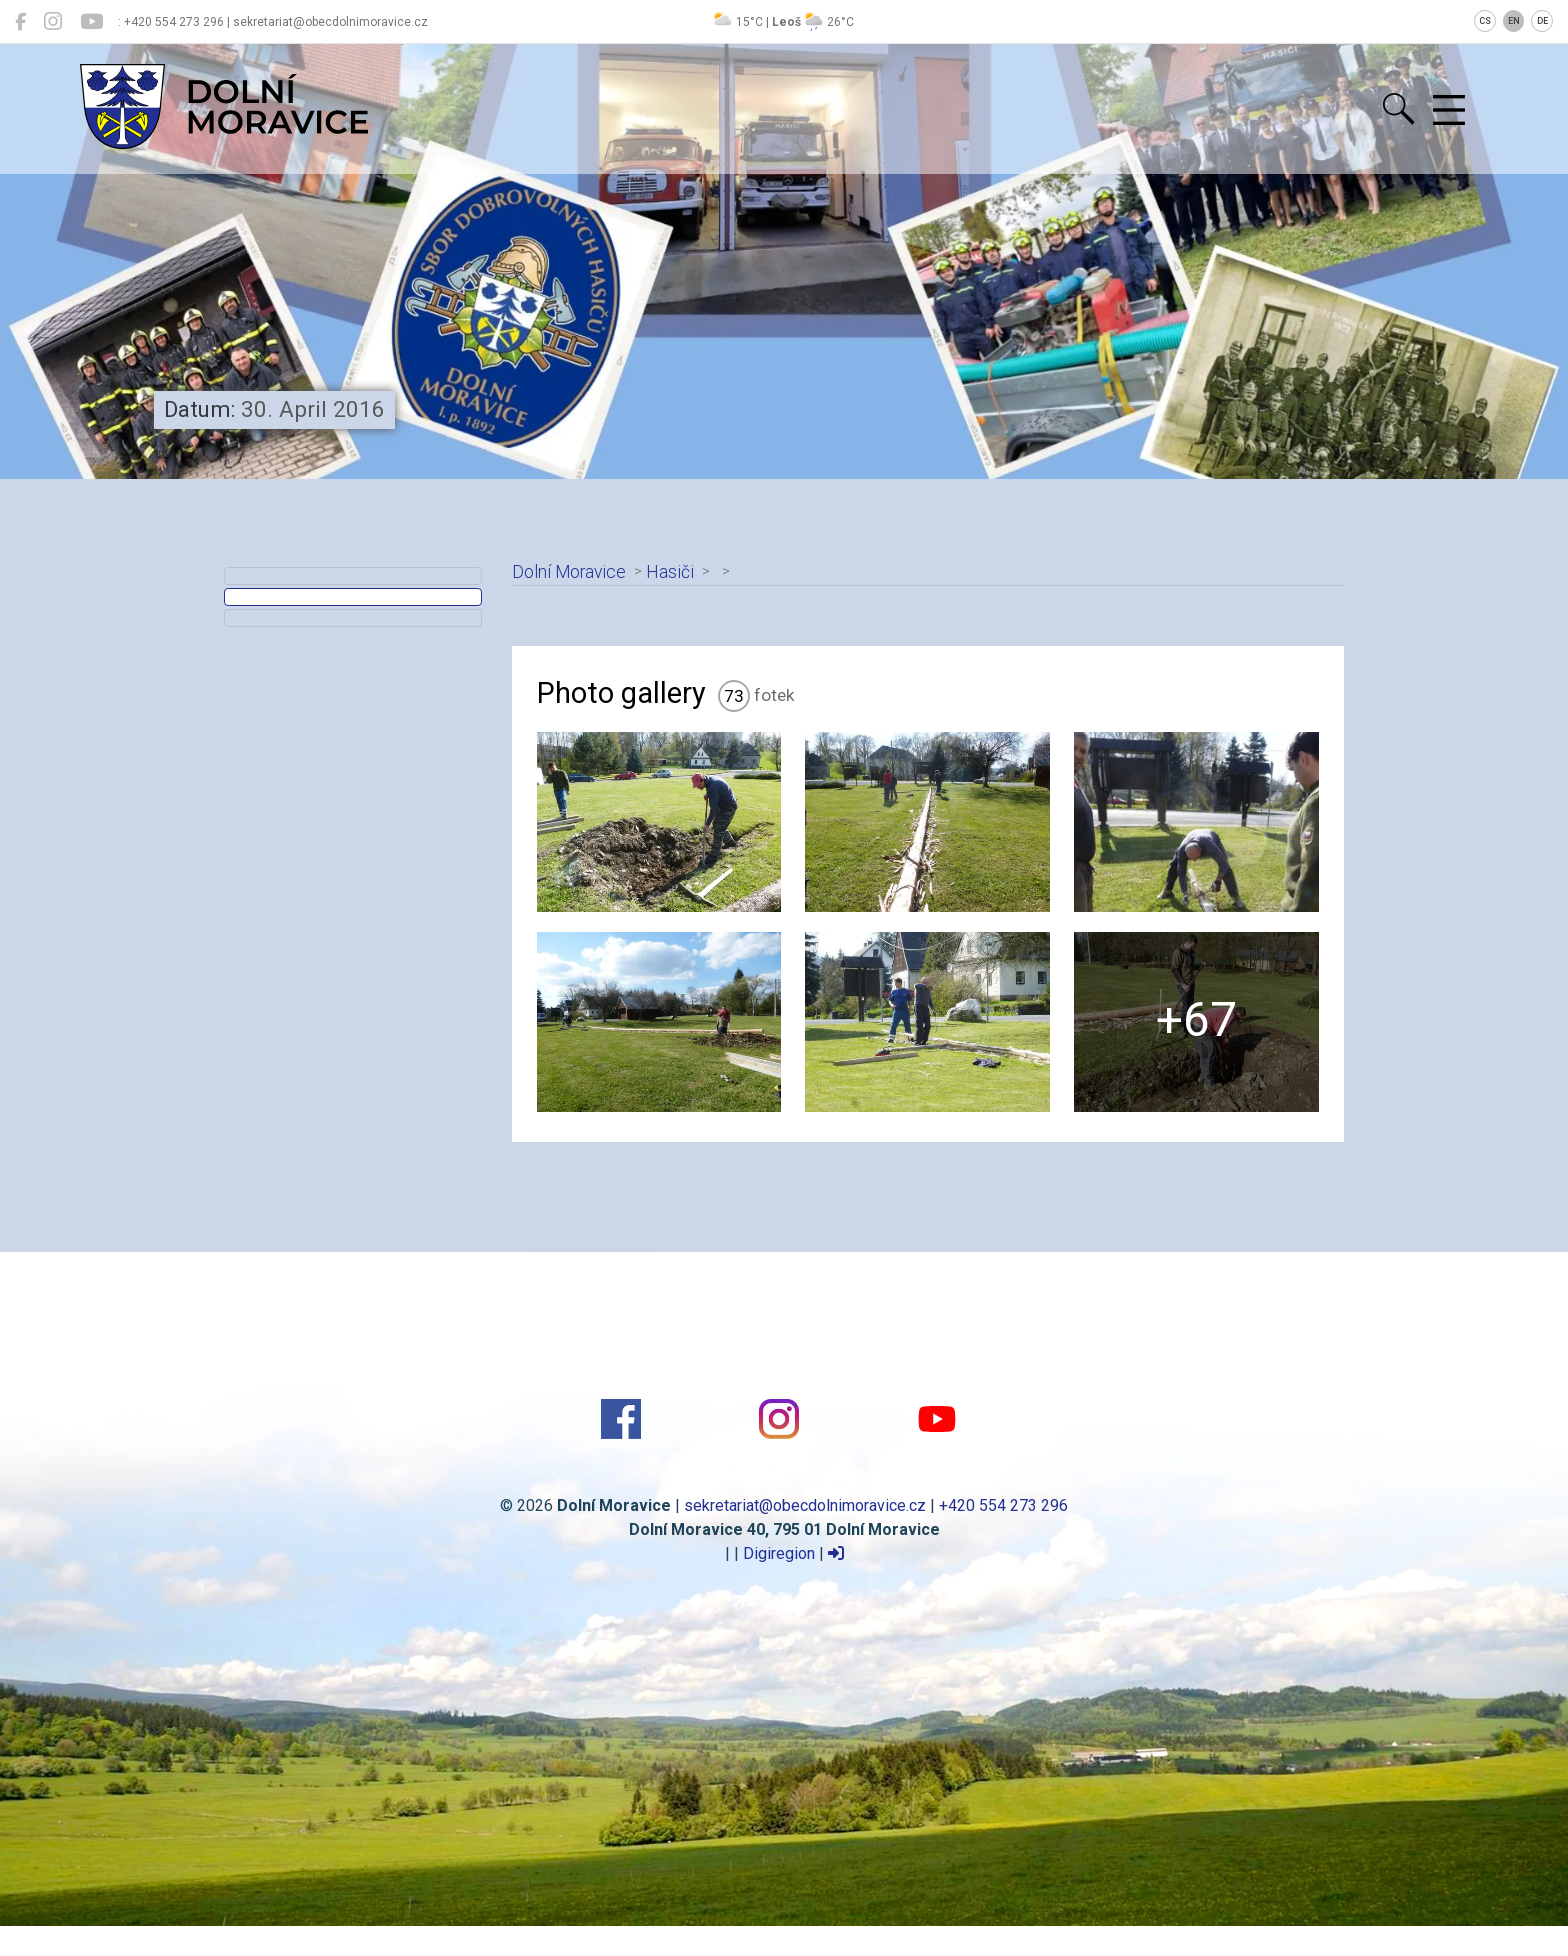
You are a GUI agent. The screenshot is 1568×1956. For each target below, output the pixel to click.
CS (1485, 21)
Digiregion (779, 1553)
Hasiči (670, 572)
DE (1542, 21)
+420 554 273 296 (1003, 1505)
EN (1514, 21)
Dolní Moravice (569, 572)
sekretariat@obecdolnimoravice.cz (805, 1505)
